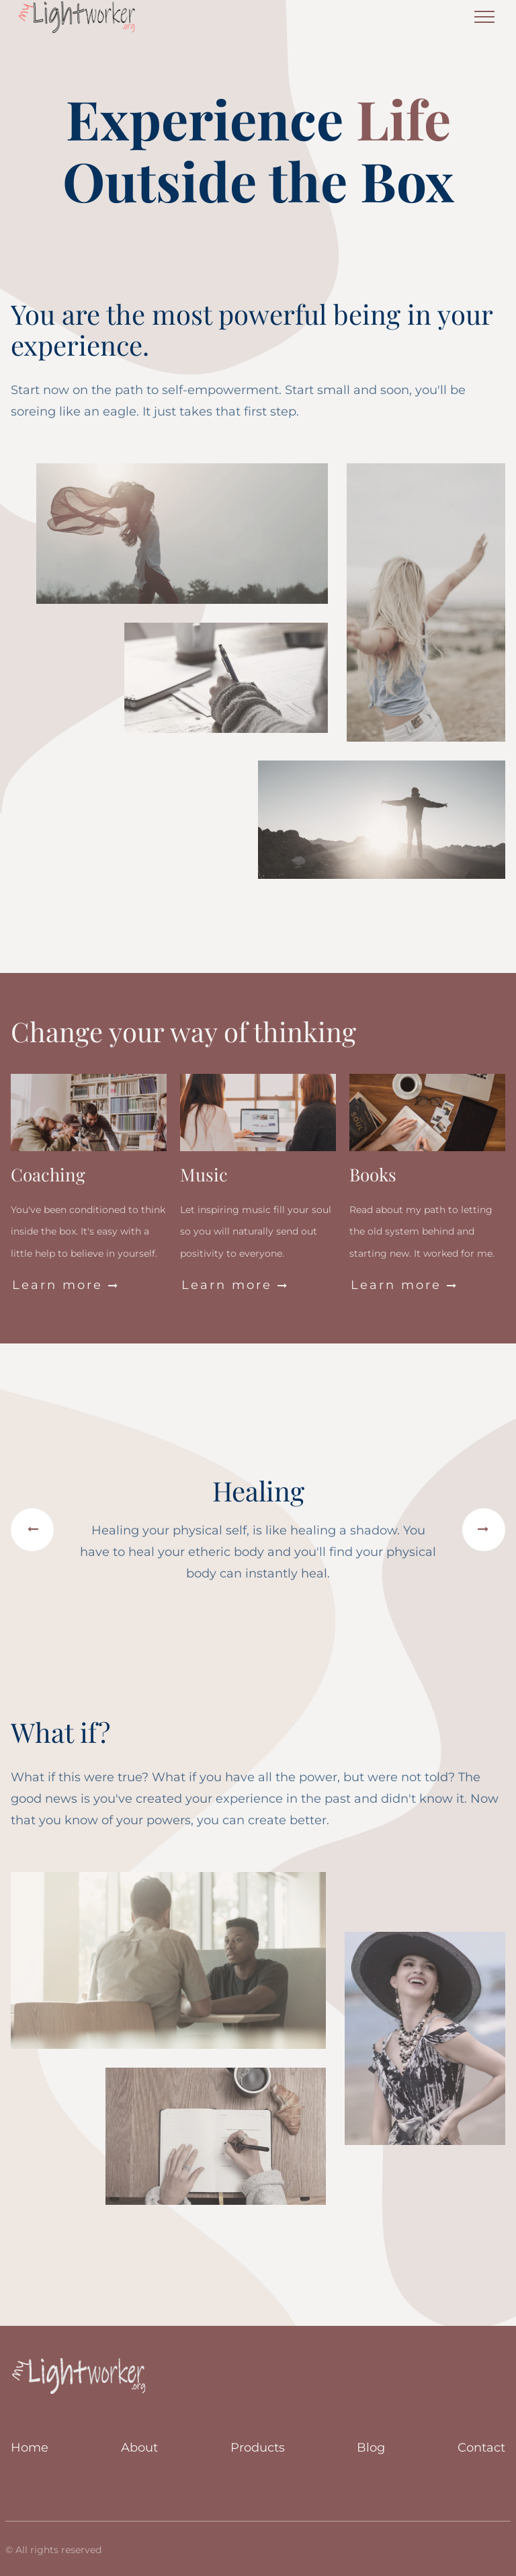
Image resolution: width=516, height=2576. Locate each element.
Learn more (66, 1285)
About (139, 2447)
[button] (32, 1529)
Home (29, 2447)
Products (257, 2447)
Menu (484, 11)
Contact (481, 2447)
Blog (371, 2447)
